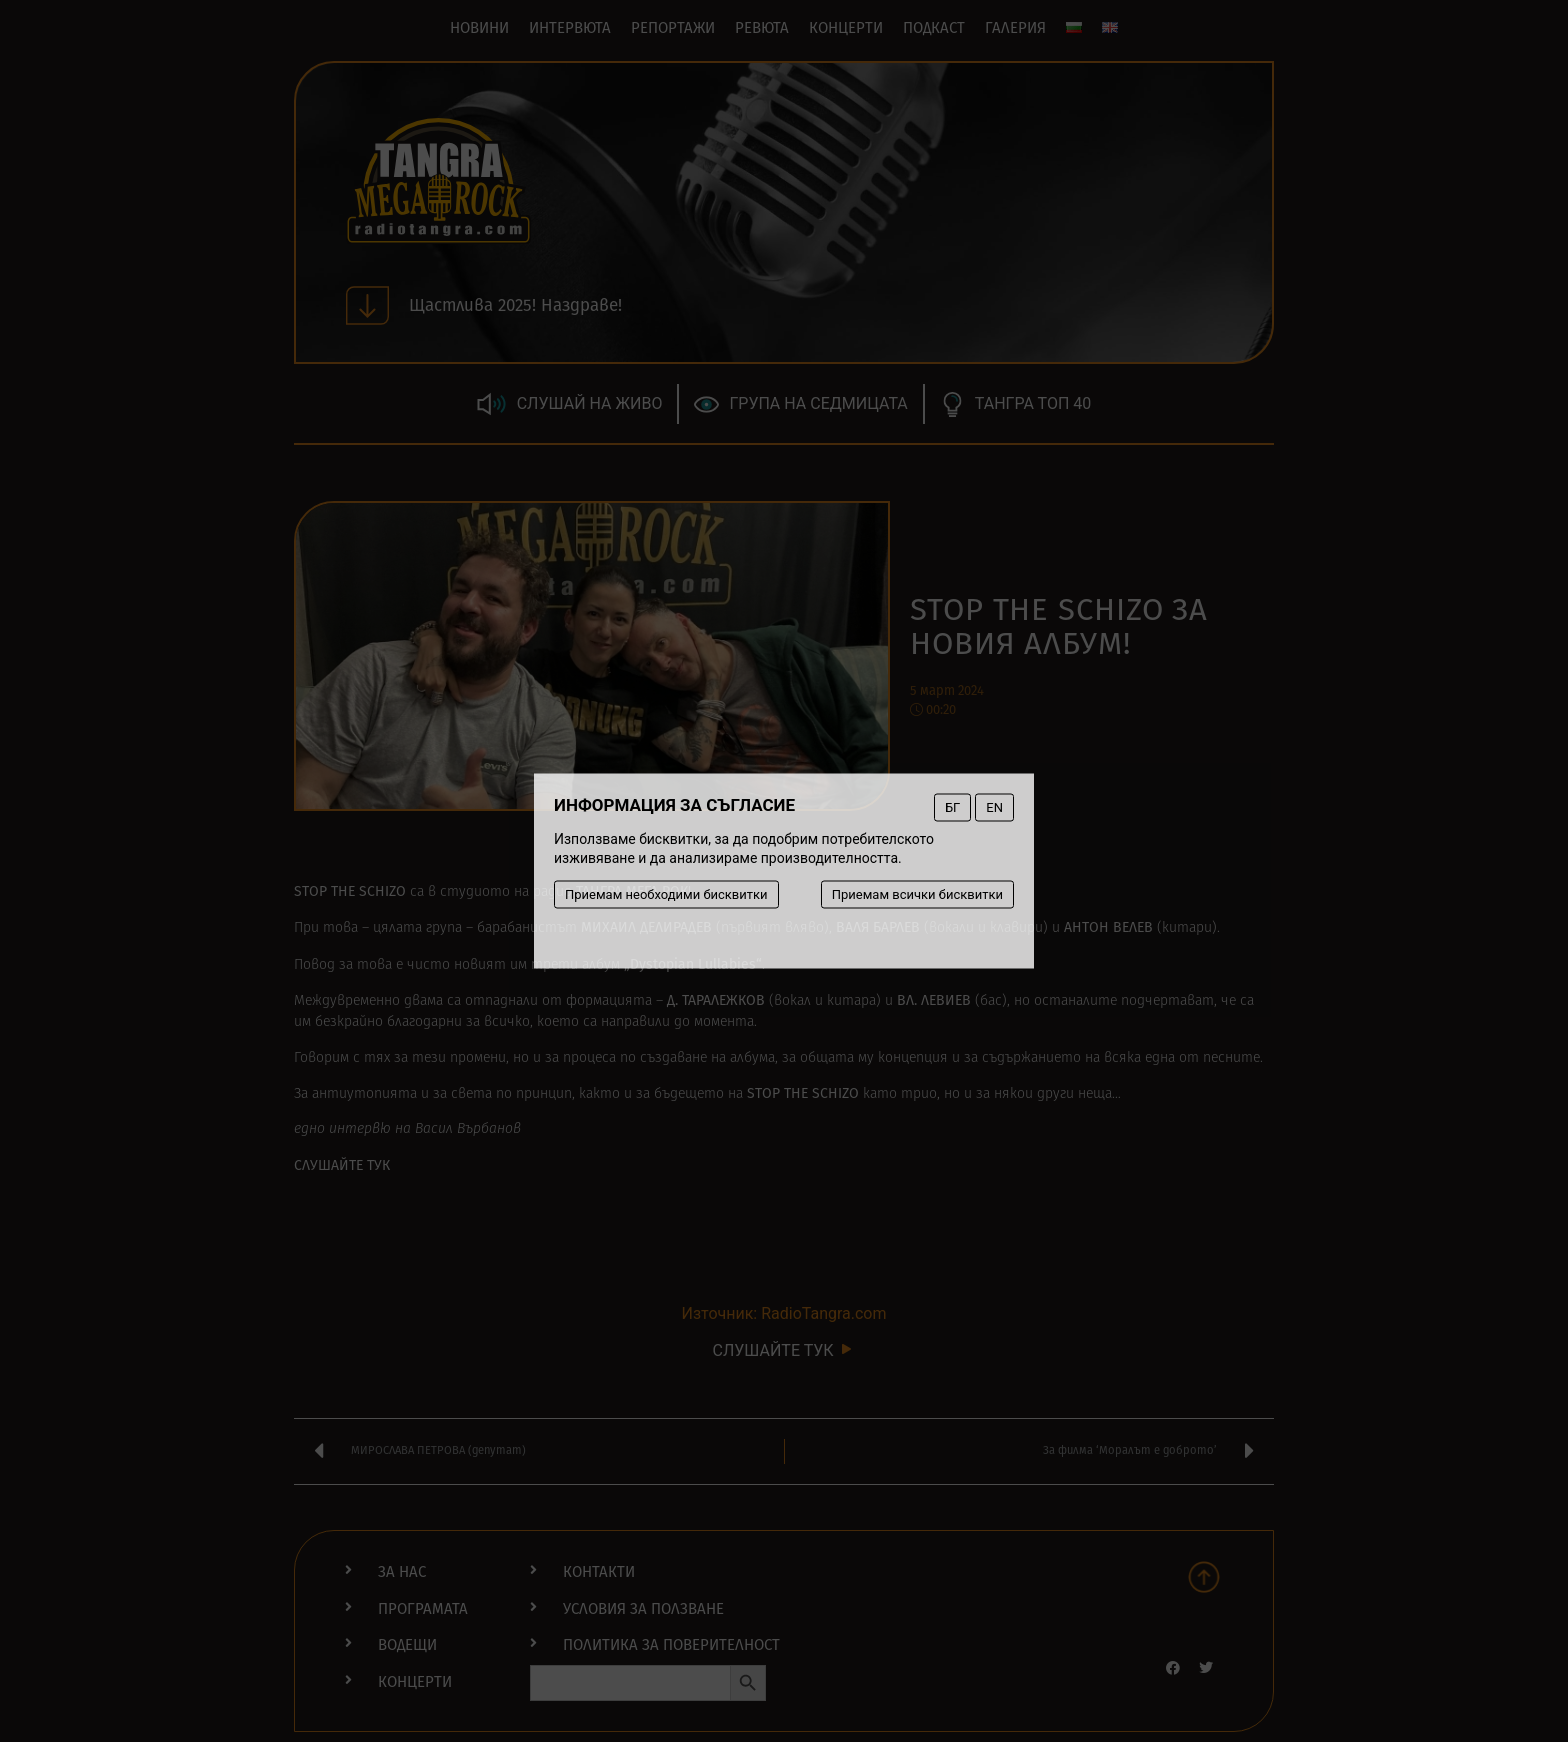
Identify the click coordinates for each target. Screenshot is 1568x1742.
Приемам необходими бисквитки (666, 894)
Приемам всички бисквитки (917, 894)
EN (994, 807)
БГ (952, 807)
